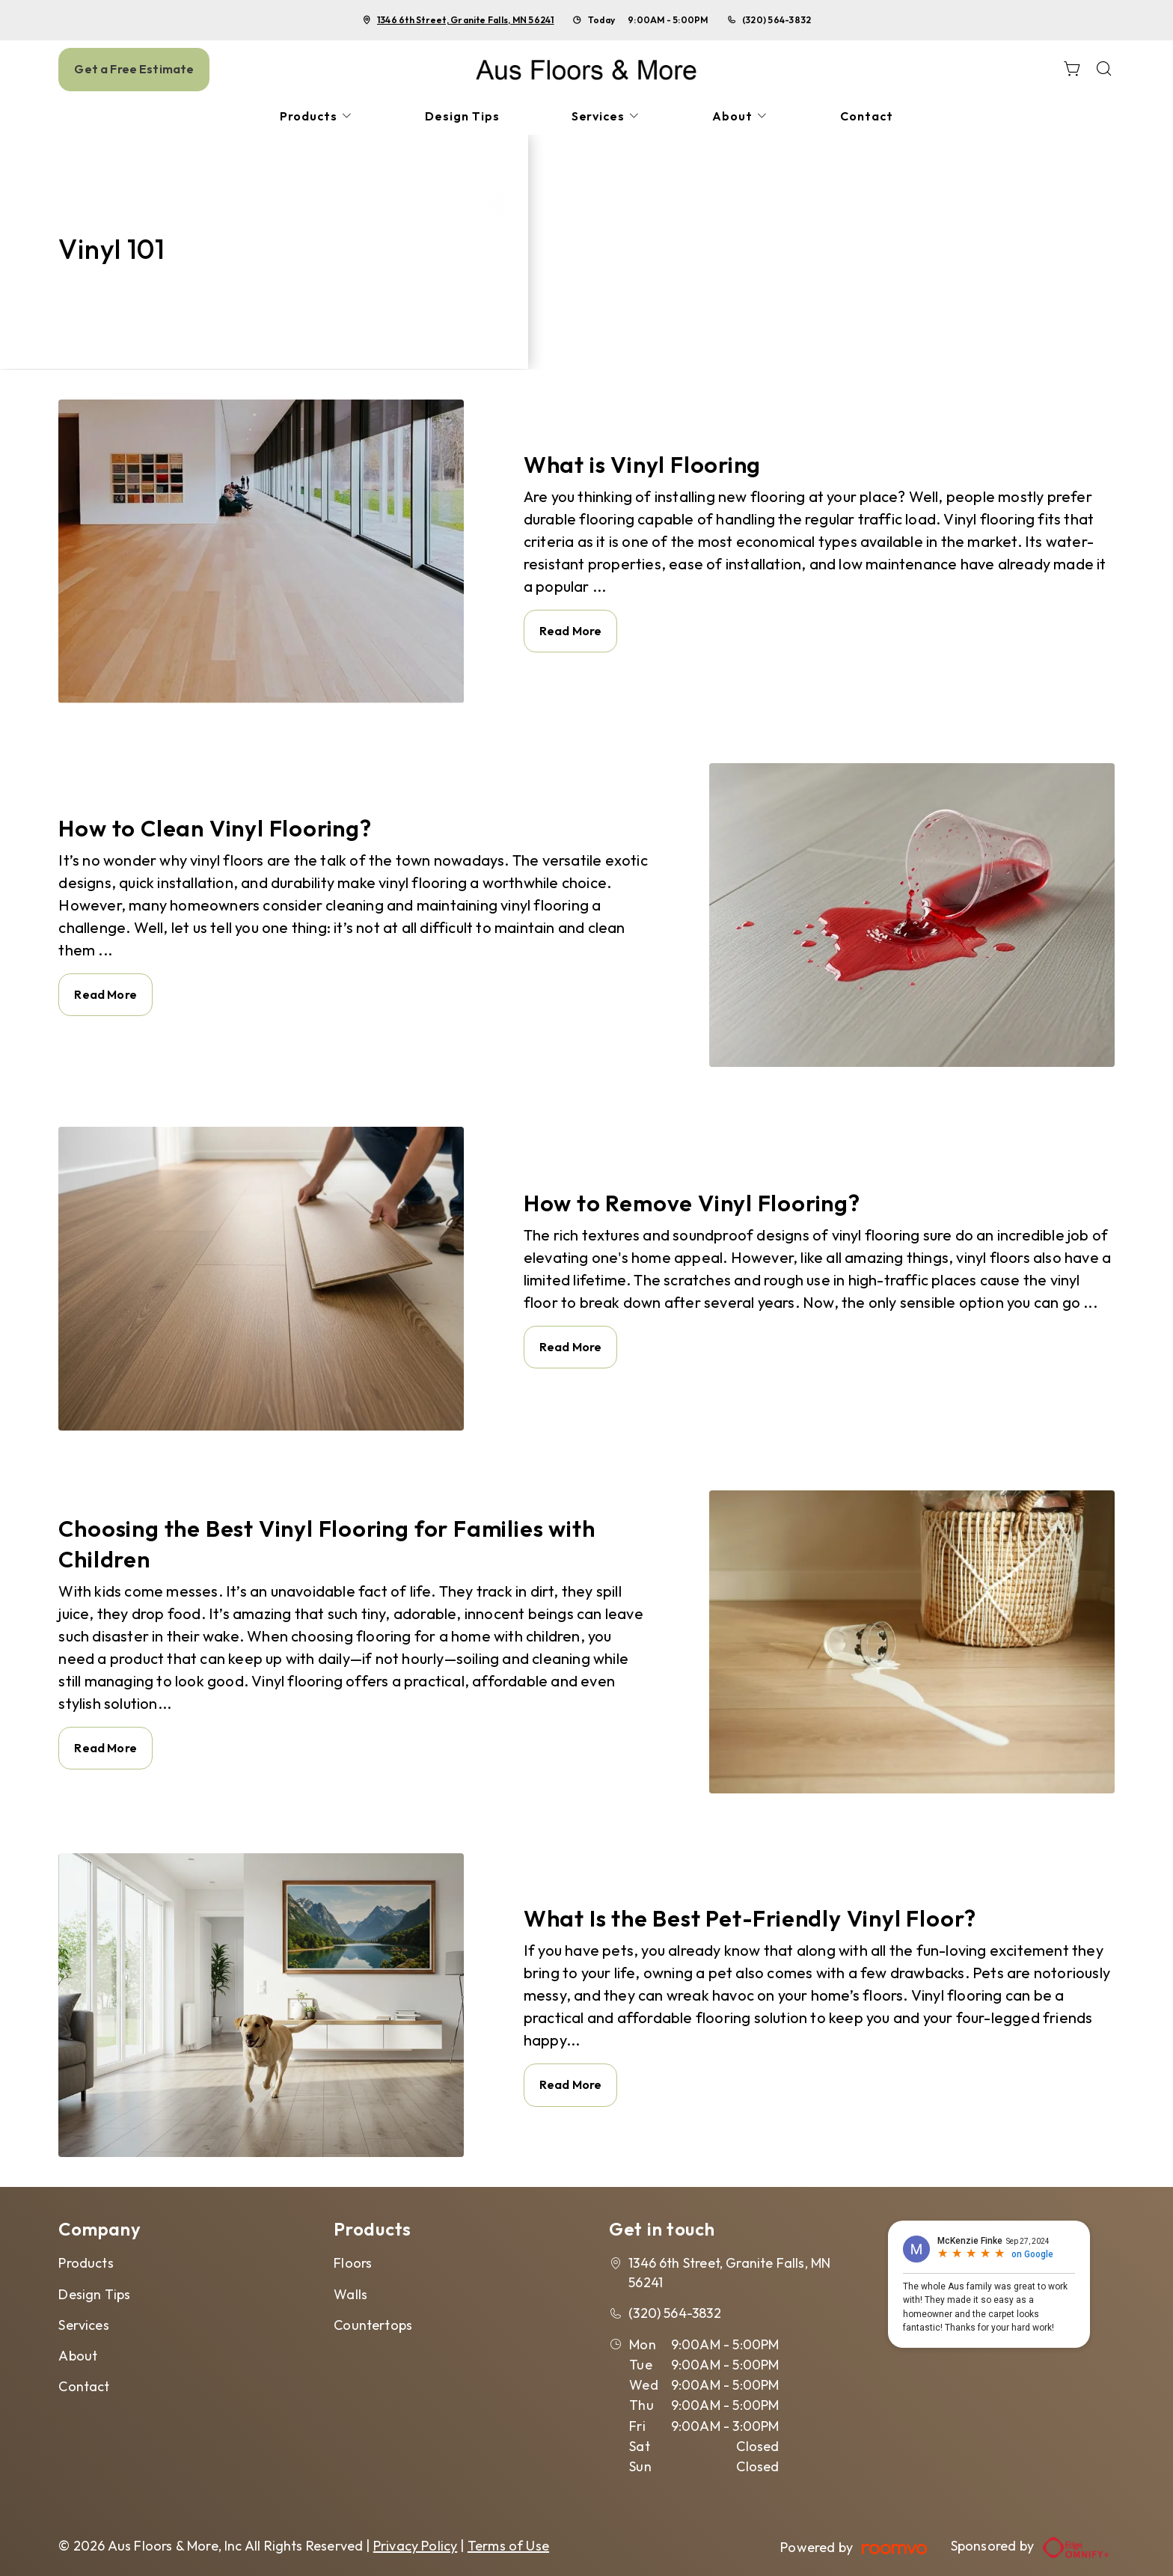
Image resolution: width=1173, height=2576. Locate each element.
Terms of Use (508, 2545)
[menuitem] (316, 116)
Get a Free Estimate (134, 68)
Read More (570, 630)
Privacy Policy (415, 2545)
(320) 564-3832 (776, 19)
